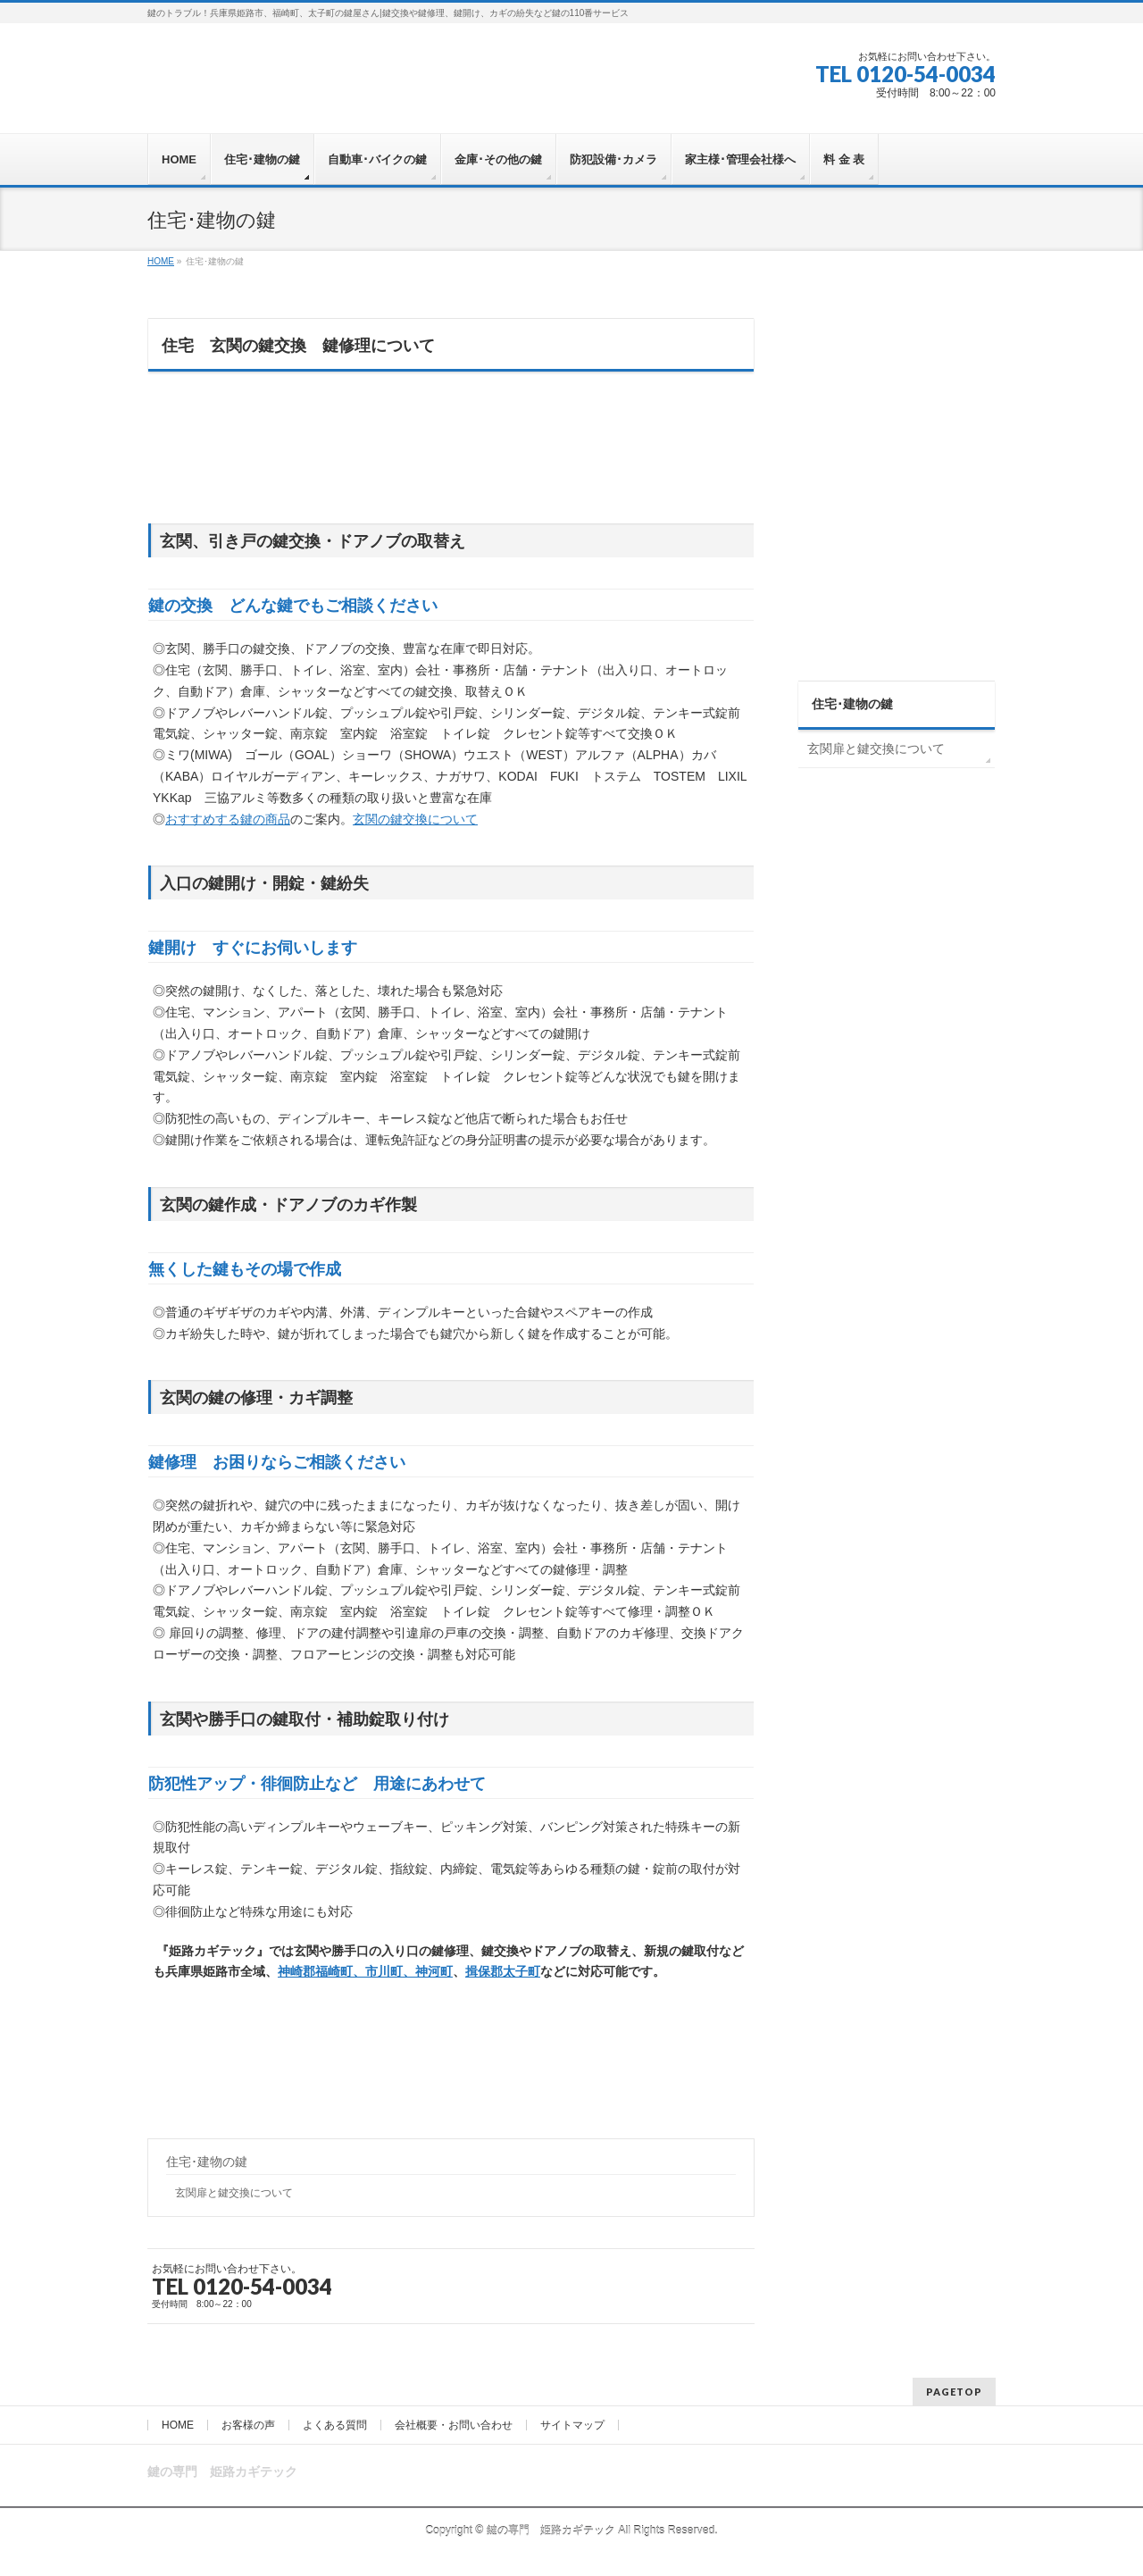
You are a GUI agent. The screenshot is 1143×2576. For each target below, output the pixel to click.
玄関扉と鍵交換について (234, 2193)
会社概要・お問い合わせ (454, 2425)
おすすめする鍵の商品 (227, 819)
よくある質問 (335, 2425)
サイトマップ (572, 2425)
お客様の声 (248, 2425)
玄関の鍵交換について (415, 819)
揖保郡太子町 (502, 1971)
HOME (178, 2425)
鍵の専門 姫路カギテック (551, 2530)
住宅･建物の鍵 (206, 2161)
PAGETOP (954, 2391)
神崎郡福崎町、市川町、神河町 (365, 1971)
